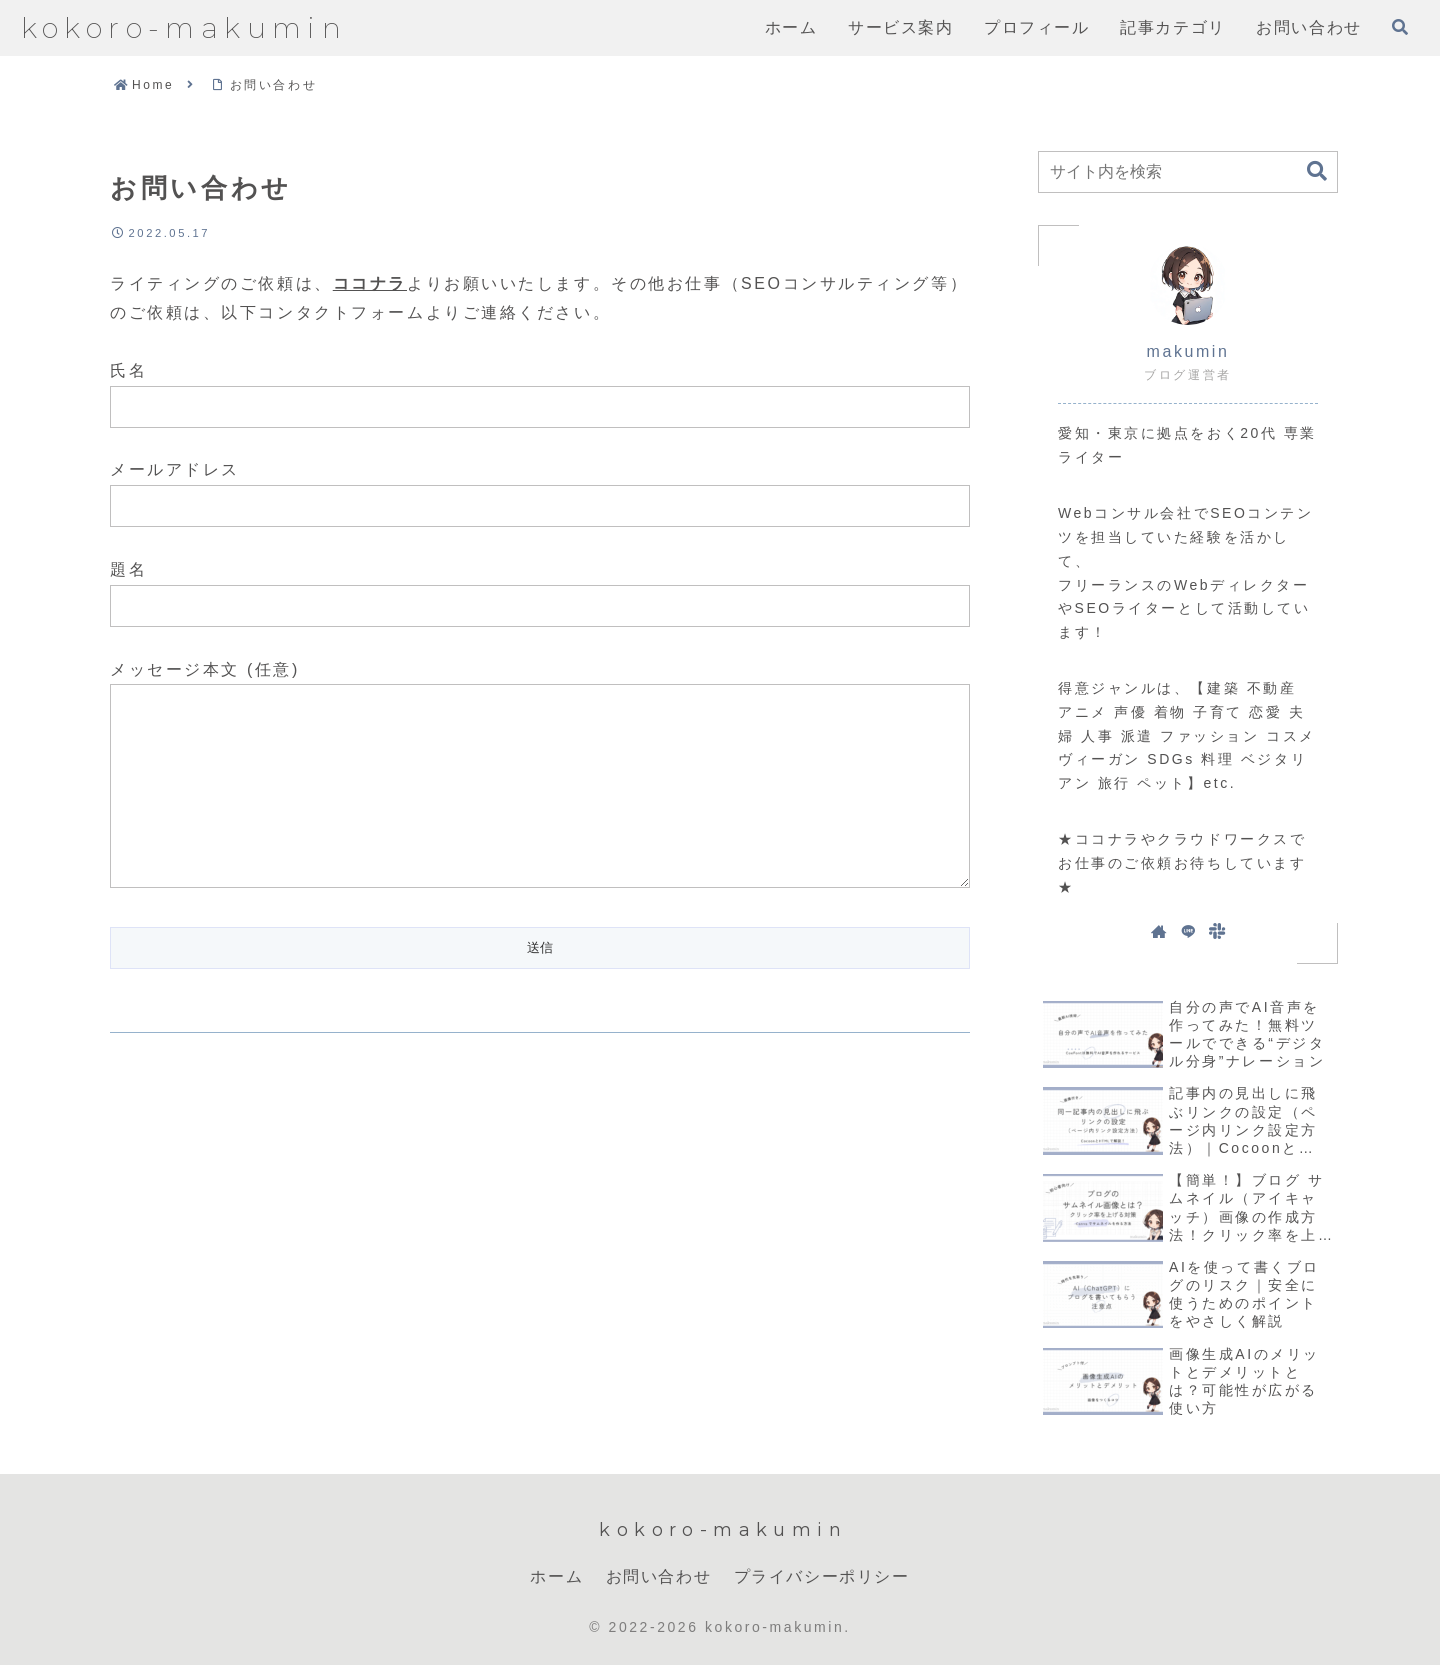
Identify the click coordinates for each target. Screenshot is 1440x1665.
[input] (1188, 172)
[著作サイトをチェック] (1159, 931)
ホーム (556, 1576)
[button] (1317, 171)
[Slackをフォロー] (1217, 931)
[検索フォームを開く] (1400, 27)
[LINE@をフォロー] (1188, 931)
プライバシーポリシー (822, 1576)
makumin (1188, 351)
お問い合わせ (659, 1576)
